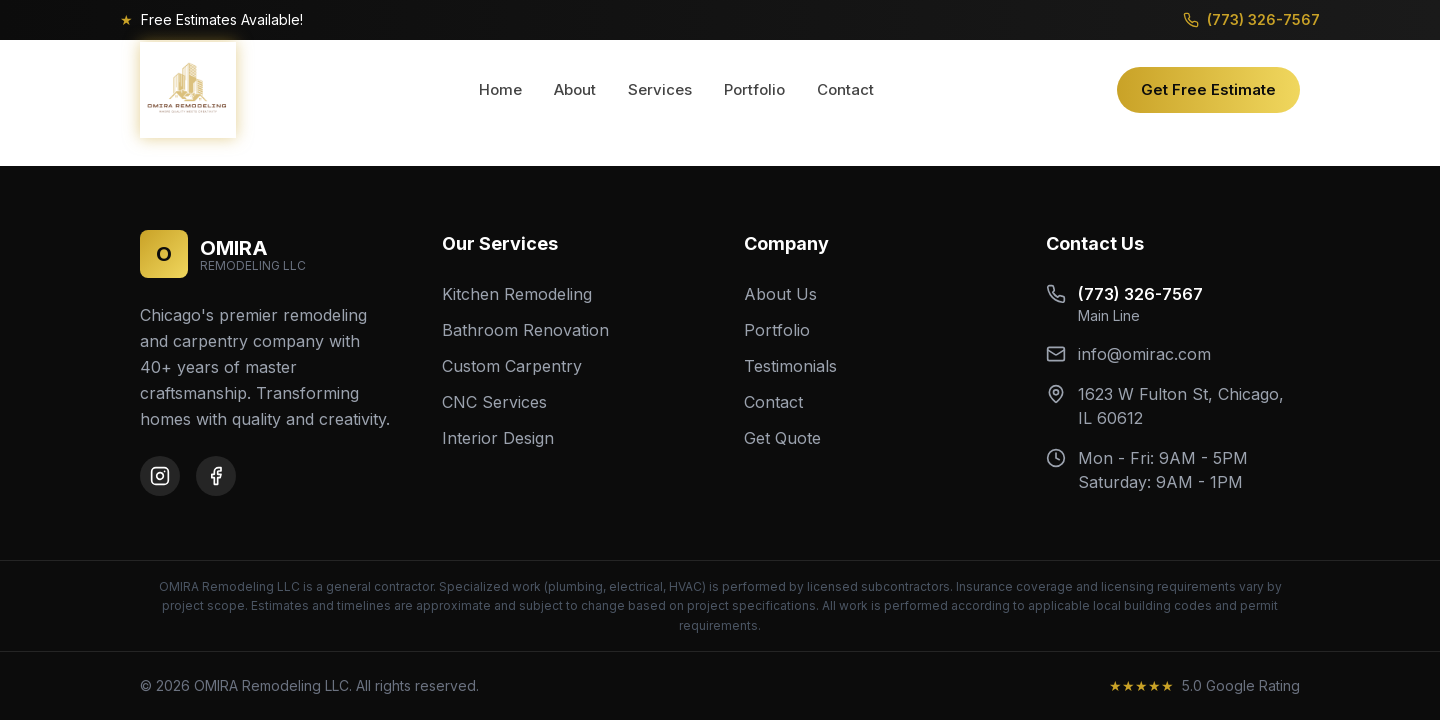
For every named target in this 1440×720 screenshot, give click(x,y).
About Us (780, 294)
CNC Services (494, 402)
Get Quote (782, 438)
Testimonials (790, 366)
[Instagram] (160, 476)
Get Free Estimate (1208, 89)
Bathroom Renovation (525, 330)
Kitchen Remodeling (517, 294)
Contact (845, 89)
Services (660, 89)
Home (500, 89)
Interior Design (498, 438)
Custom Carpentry (512, 366)
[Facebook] (216, 476)
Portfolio (754, 89)
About (575, 89)
